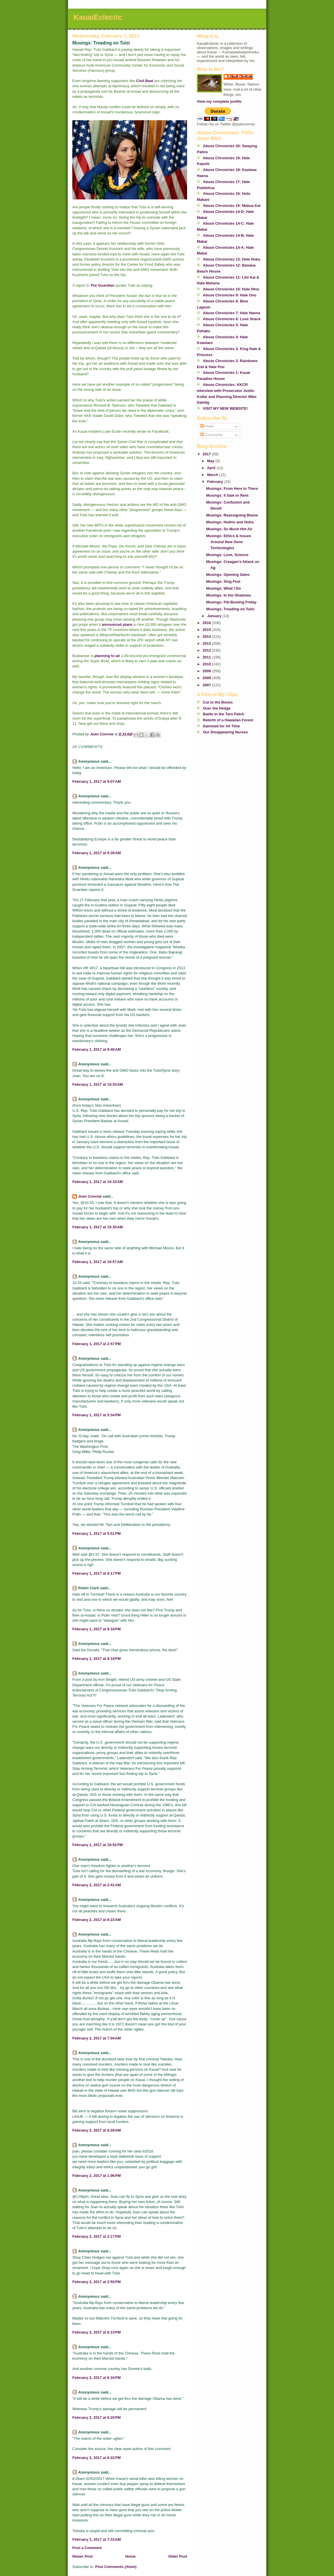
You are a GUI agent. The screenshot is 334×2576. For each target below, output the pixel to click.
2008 (207, 678)
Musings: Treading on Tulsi (230, 609)
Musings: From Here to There (232, 488)
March (213, 475)
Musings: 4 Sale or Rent (227, 495)
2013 (207, 643)
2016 (207, 623)
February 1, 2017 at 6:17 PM (96, 1573)
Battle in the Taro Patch (223, 714)
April (211, 468)
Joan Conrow (90, 1196)
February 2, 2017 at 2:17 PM (96, 2236)
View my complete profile (219, 101)
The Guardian (102, 285)
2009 (207, 671)
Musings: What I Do (223, 588)
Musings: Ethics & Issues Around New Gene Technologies (228, 542)
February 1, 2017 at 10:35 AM (97, 1227)
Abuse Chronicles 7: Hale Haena (231, 313)
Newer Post (82, 2556)
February (215, 481)
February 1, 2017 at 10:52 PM (97, 1845)
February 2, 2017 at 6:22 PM (96, 2457)
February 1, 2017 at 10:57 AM (97, 1262)
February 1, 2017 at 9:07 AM (96, 781)
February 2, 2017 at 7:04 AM (96, 2038)
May (211, 461)
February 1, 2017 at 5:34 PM (96, 1415)
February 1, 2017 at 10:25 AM (97, 1084)
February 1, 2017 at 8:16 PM (96, 1629)
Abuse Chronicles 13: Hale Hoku (231, 259)
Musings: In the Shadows (228, 595)
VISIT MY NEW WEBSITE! (225, 408)
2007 (207, 685)
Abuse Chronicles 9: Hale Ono (229, 295)
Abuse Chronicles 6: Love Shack (232, 319)
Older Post (177, 2556)
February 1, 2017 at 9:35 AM (96, 853)
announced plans (117, 624)
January (214, 616)
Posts (207, 426)
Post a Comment (87, 2548)
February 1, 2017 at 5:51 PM (96, 1533)
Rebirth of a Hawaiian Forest (228, 720)
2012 (207, 650)
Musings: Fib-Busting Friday (231, 602)
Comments (211, 435)
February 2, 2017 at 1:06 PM (96, 2175)
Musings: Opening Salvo (228, 574)
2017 (207, 454)
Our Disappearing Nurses (225, 732)
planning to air (107, 656)
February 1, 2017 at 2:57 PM (96, 1344)
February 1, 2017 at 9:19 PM (96, 1658)
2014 (207, 636)
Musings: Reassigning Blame (232, 515)
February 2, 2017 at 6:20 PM (96, 2417)
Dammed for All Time (221, 726)
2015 (207, 630)
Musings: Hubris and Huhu (229, 522)
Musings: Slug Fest (223, 581)
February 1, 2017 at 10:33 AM (97, 1182)
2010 (207, 664)
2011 (207, 657)
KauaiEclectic (97, 17)
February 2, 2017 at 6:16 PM (96, 2377)
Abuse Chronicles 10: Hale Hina (231, 289)
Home (130, 2556)
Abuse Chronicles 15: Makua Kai (232, 205)
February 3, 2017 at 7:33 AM (96, 2539)
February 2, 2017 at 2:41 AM (96, 1885)
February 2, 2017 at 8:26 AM (96, 2130)
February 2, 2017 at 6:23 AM (96, 1920)
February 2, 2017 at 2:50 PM (96, 2282)
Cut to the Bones (218, 702)
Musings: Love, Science (227, 555)
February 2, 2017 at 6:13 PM (96, 2332)
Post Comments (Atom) (116, 2567)
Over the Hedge (216, 708)
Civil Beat (144, 81)
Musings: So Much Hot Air (229, 529)
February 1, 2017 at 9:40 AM (96, 1049)
